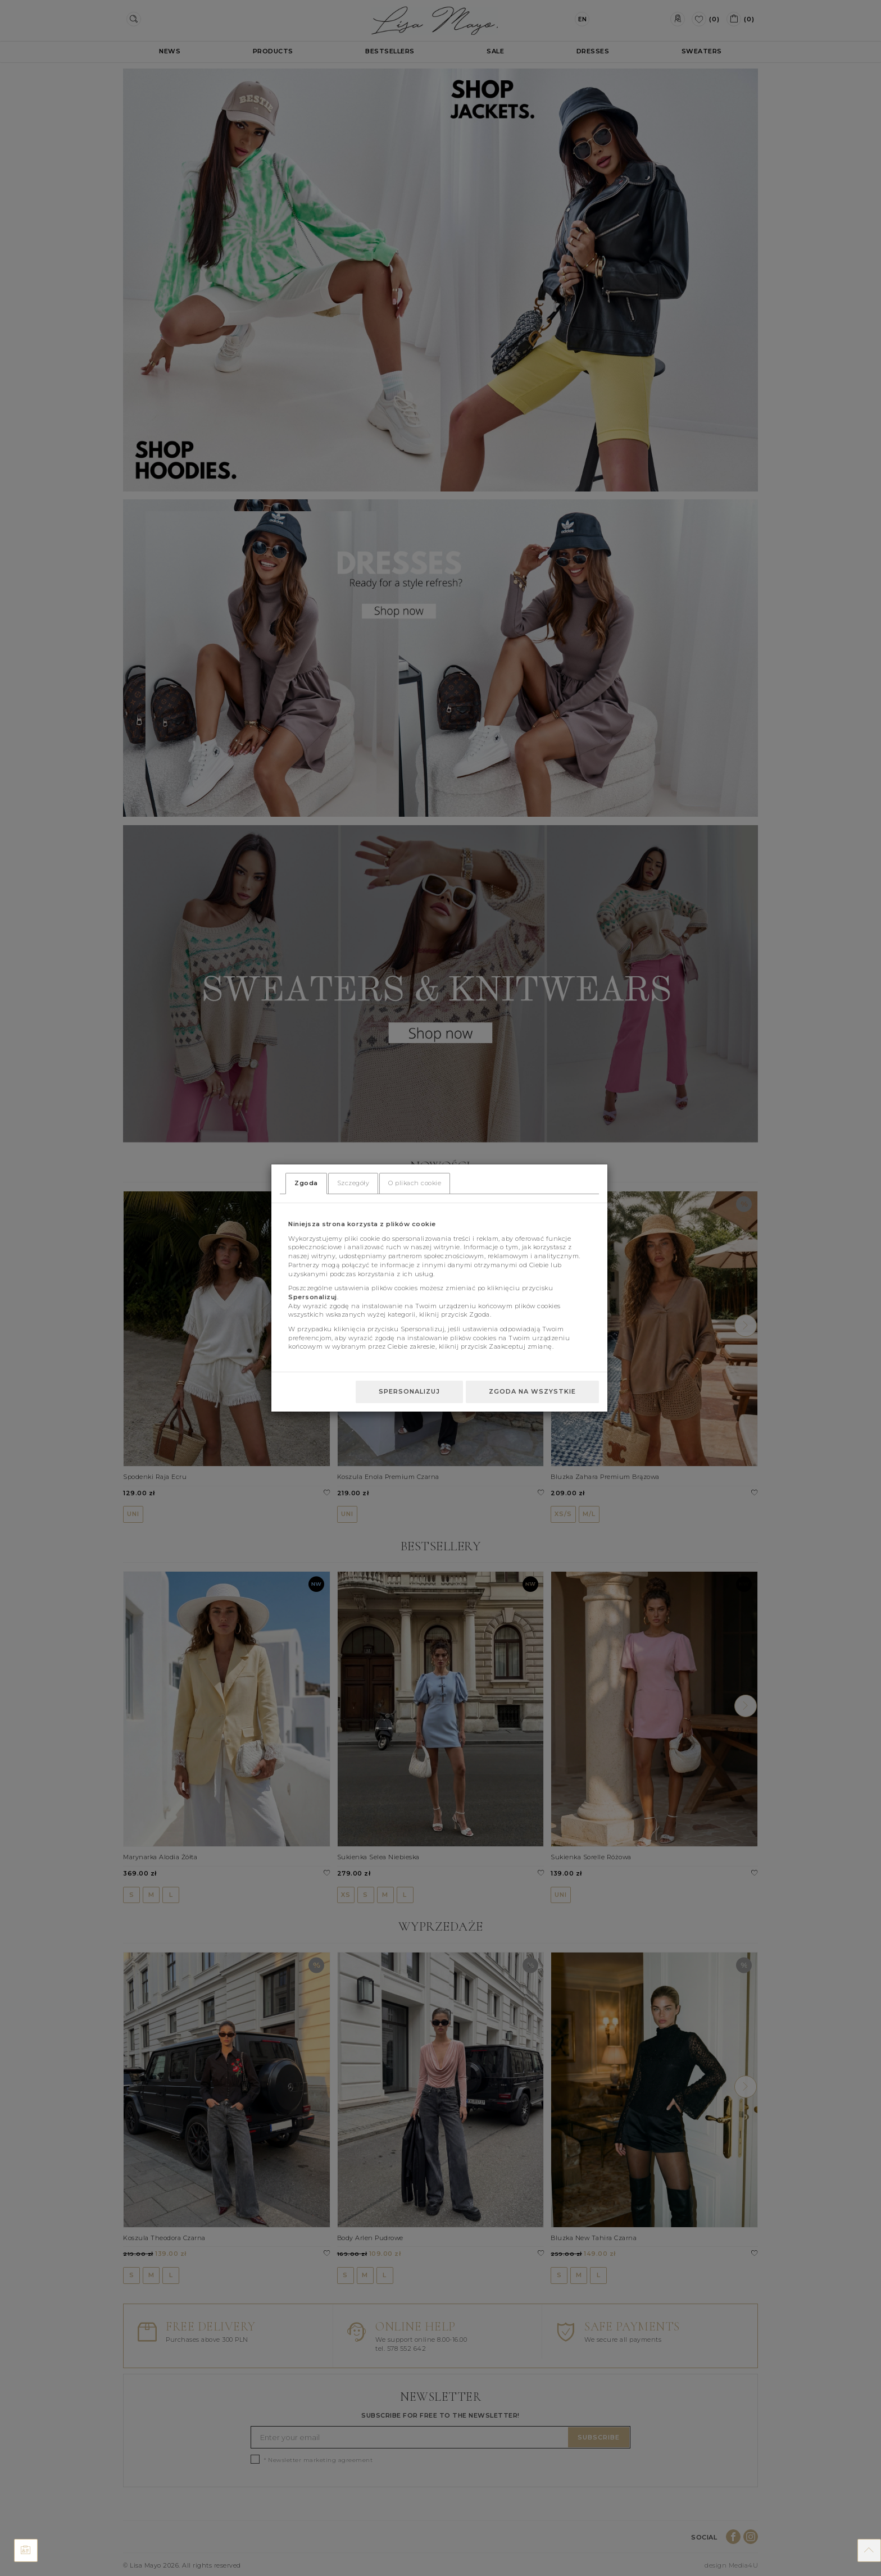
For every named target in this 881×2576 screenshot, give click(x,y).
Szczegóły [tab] (353, 1183)
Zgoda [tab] (306, 1183)
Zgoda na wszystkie (532, 1391)
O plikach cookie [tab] (414, 1183)
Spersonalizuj (409, 1391)
